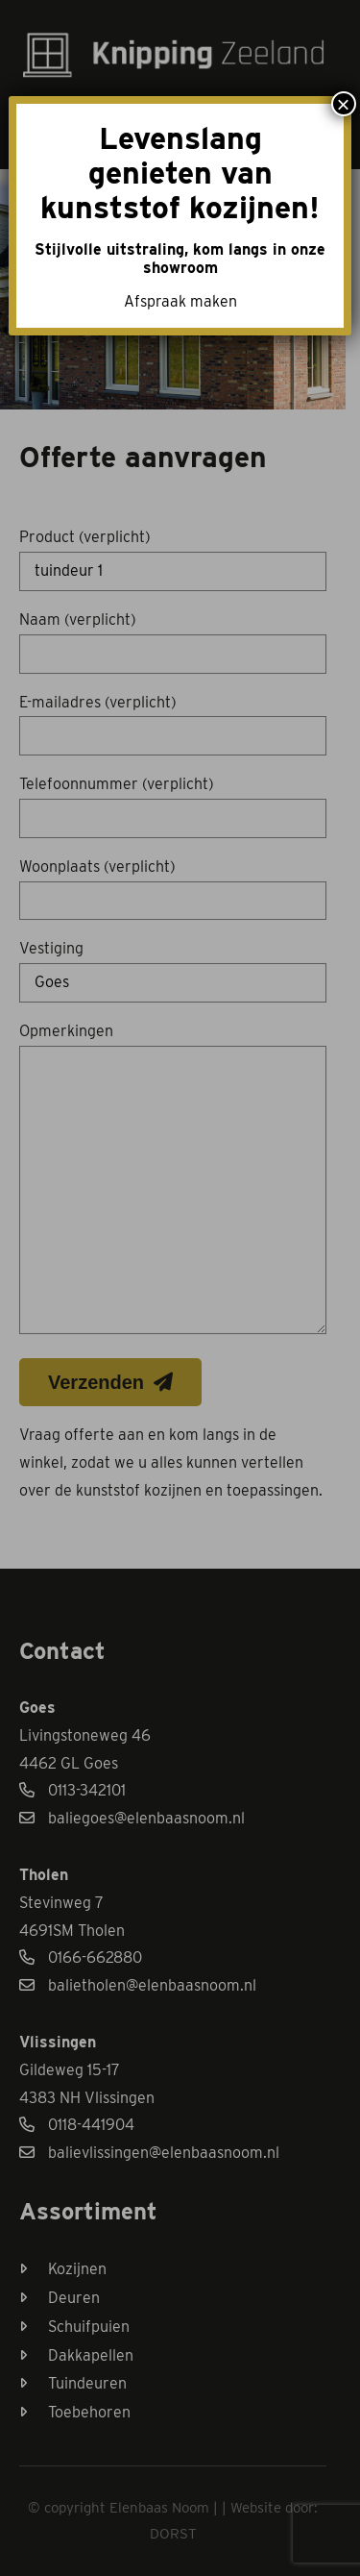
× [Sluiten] (343, 103)
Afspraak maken (180, 301)
